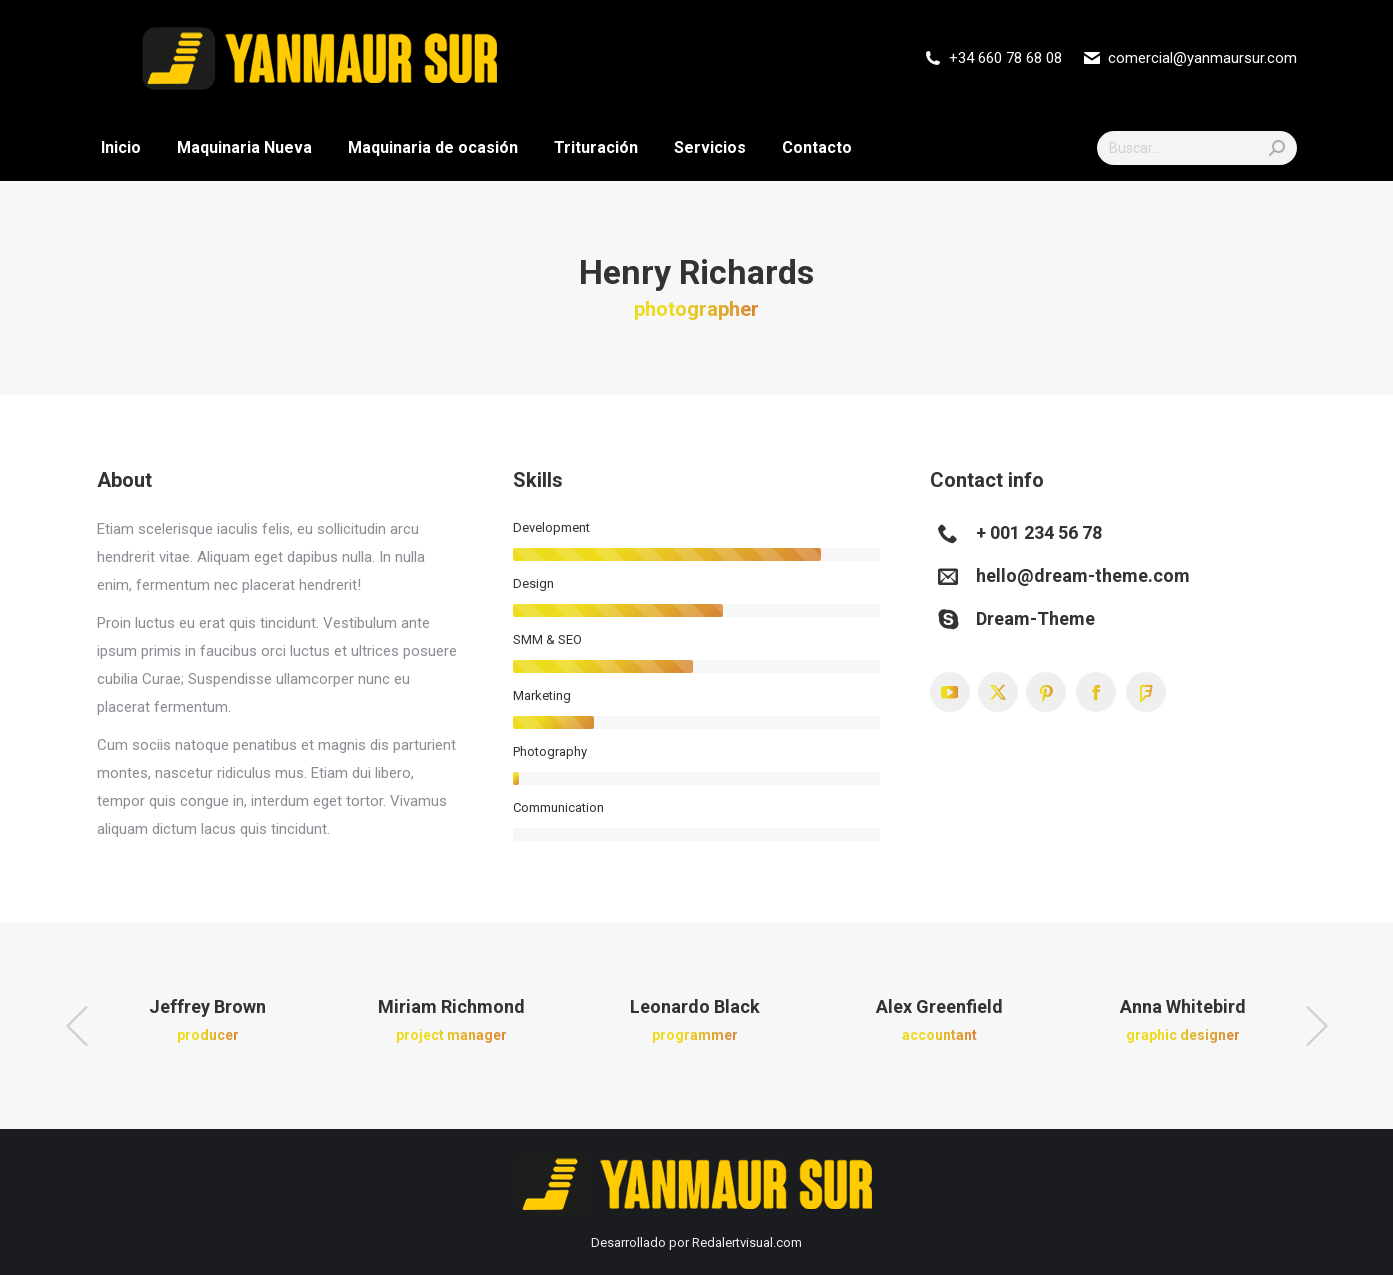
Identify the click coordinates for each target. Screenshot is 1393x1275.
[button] (77, 1026)
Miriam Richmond (451, 1006)
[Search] (1197, 148)
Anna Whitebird (1183, 1006)
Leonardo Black (695, 1006)
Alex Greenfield (939, 1006)
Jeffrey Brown (207, 1006)
